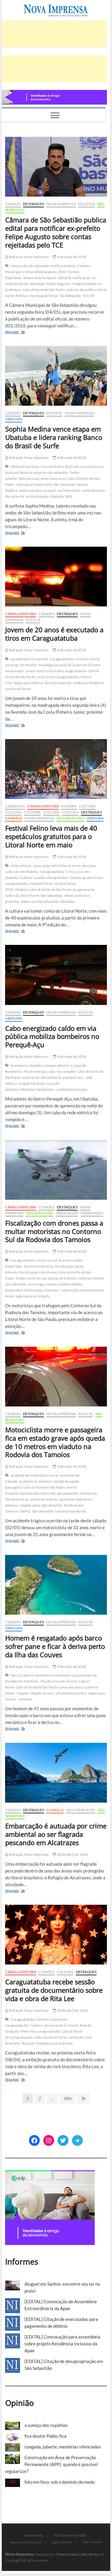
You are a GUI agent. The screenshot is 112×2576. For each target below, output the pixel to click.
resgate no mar (42, 1693)
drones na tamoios (38, 1266)
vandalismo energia (71, 1089)
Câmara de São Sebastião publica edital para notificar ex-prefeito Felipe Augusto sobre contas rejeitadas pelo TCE (55, 232)
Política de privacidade (70, 2535)
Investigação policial (54, 665)
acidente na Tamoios (35, 1481)
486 (68, 2098)
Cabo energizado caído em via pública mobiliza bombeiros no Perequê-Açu (52, 1036)
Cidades (13, 204)
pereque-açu (73, 1077)
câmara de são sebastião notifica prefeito (43, 265)
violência (80, 683)
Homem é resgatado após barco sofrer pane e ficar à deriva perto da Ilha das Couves (55, 1646)
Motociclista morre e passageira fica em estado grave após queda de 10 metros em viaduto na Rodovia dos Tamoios (55, 1442)
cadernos (15, 806)
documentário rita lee (61, 2025)
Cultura (87, 806)
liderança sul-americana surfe (43, 478)
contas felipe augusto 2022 (44, 271)
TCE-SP (88, 295)
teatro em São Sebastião (40, 901)
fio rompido (66, 1071)
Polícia (33, 619)
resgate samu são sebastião (40, 1505)
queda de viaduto (44, 1499)
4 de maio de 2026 (69, 257)
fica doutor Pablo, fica (45, 2436)
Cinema (42, 2019)
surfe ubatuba (37, 496)
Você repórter (62, 2542)
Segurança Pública (28, 683)
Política (86, 204)
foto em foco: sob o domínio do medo (59, 2482)
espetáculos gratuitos (51, 877)
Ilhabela (13, 818)
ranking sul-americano (34, 484)
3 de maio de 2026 (69, 1251)
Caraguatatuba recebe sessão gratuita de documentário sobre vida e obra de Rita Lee (53, 1990)
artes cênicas (21, 865)
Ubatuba (13, 419)
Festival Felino (41, 883)
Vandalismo (45, 1089)
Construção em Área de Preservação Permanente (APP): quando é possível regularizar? (51, 2464)
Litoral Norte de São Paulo (44, 289)
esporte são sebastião (51, 472)
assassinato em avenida (29, 659)
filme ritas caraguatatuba (40, 2031)
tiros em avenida (58, 683)
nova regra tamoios (43, 1284)
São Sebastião (70, 295)
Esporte (54, 413)
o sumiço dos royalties (46, 2425)
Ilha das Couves (52, 1681)
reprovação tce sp (43, 295)
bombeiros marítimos (52, 1675)
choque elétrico (56, 1065)
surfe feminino (69, 490)
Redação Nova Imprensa (27, 257)
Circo (69, 871)
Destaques (33, 204)
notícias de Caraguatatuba (58, 677)
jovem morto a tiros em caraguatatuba (56, 671)
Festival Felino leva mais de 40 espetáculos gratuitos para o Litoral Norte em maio (51, 836)
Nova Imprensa (61, 204)
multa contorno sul (31, 1278)
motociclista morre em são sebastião (49, 1493)
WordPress (90, 2554)
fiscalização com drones (38, 1272)
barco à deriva (22, 1675)
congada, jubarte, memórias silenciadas (62, 2446)
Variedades (67, 1213)
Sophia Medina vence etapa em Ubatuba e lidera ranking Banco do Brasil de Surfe (53, 437)
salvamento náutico (71, 1693)
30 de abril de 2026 (70, 1854)
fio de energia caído (40, 1071)
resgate (22, 1693)
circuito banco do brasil (60, 466)
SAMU (25, 1511)
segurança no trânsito (33, 1296)
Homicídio (28, 665)
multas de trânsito (62, 1278)
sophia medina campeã (37, 490)
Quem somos (33, 2535)
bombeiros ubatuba (26, 1065)
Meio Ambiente (80, 1810)
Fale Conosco (92, 2542)
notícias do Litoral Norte (41, 1077)
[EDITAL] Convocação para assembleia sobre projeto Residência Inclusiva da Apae (62, 2343)
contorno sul (46, 1260)
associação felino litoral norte (57, 865)
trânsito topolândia (70, 1511)
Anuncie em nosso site (26, 2542)
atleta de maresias (25, 466)
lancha (72, 1681)
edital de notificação (74, 277)
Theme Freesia (67, 2554)
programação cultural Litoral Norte (38, 2037)
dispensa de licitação (39, 277)
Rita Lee (28, 2043)
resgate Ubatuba (32, 1083)
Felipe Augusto (58, 283)
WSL (69, 496)
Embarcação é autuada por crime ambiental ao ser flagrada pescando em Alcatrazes (55, 1834)
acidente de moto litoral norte (35, 1475)
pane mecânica (71, 1687)
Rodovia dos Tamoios (41, 1290)
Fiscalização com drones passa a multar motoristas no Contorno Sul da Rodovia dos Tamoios (54, 1231)
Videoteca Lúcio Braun (54, 2043)
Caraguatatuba (20, 614)
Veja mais (19, 332)
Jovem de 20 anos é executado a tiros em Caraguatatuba (54, 634)
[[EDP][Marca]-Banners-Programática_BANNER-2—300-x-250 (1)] (50, 2173)
